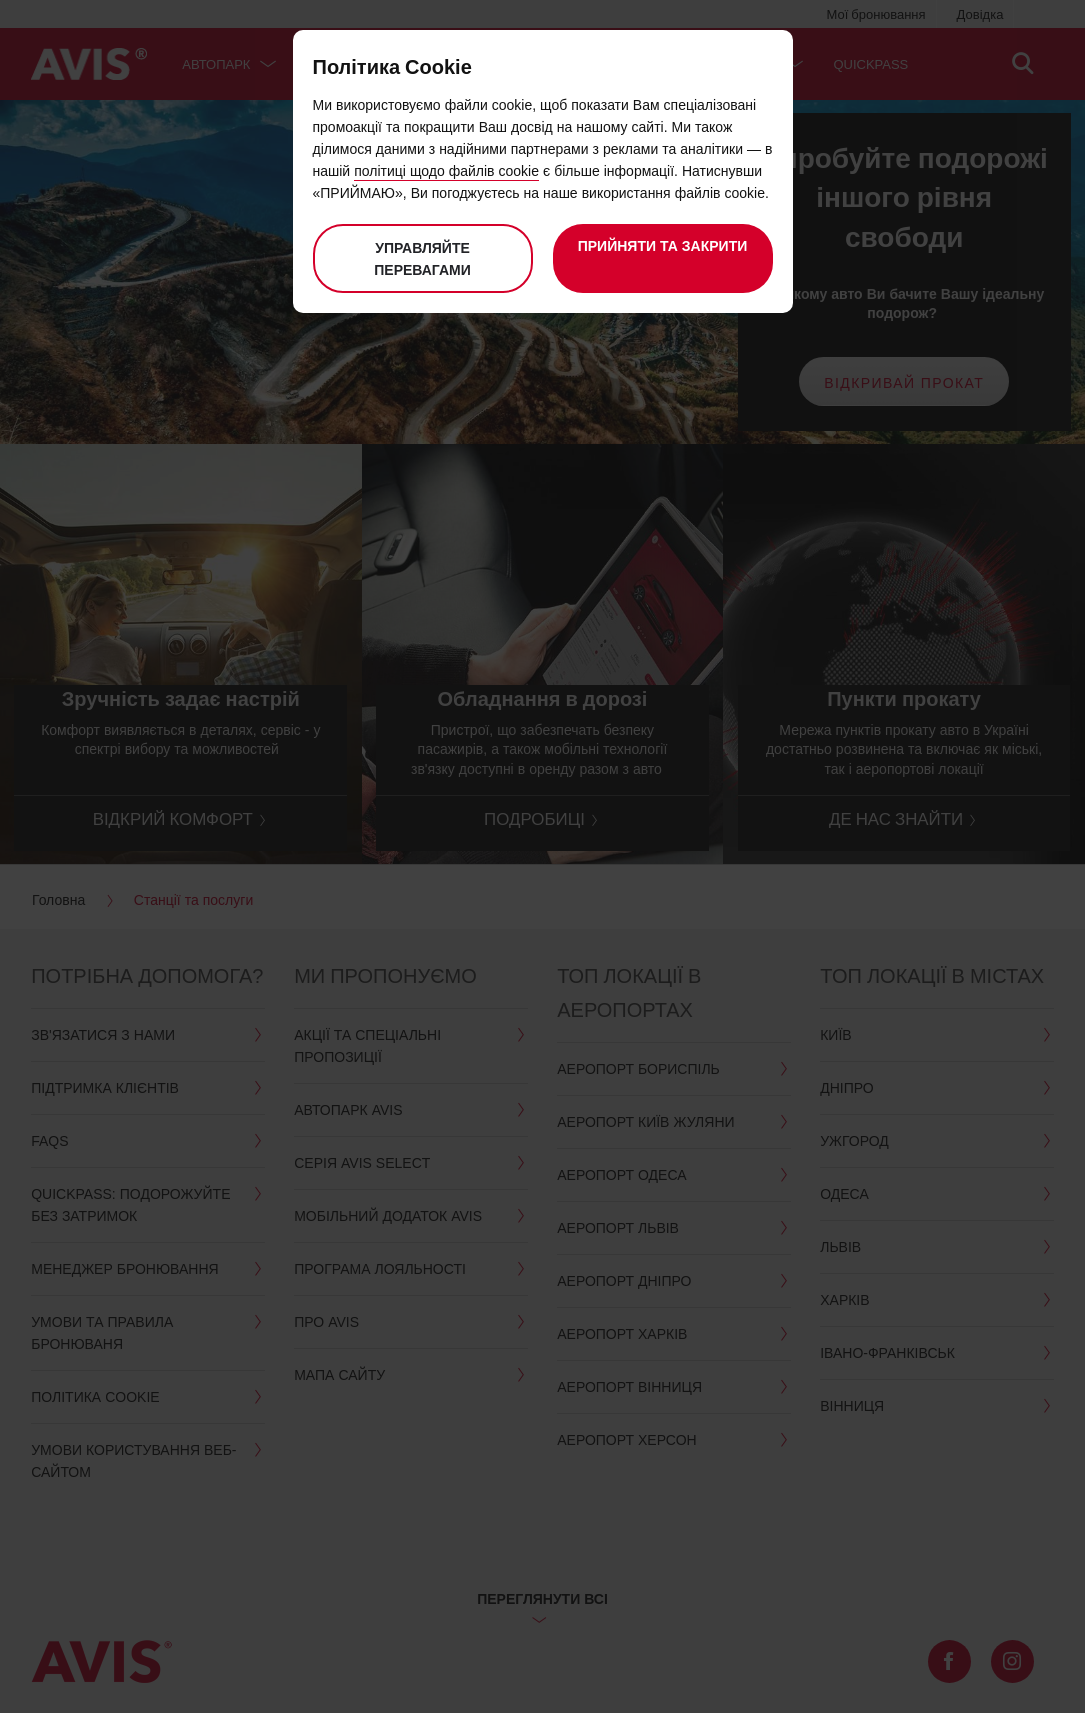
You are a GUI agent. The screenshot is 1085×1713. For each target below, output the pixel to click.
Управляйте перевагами (422, 258)
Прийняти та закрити (663, 245)
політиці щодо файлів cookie (446, 170)
